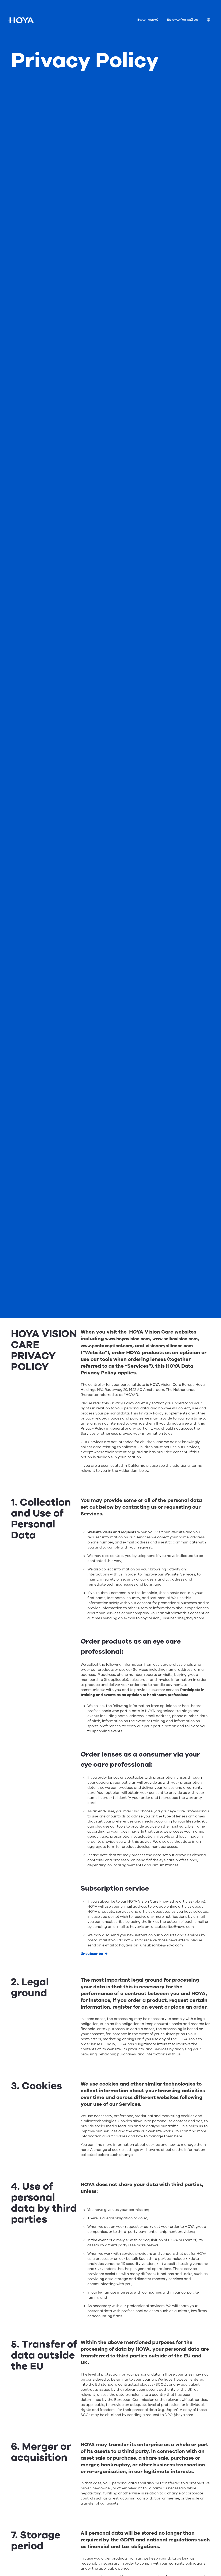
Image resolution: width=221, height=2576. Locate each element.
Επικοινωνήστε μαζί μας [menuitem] (182, 20)
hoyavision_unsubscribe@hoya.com (172, 1618)
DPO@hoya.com (179, 2414)
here (178, 2135)
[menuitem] (212, 20)
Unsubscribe (92, 1953)
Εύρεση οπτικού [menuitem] (147, 20)
